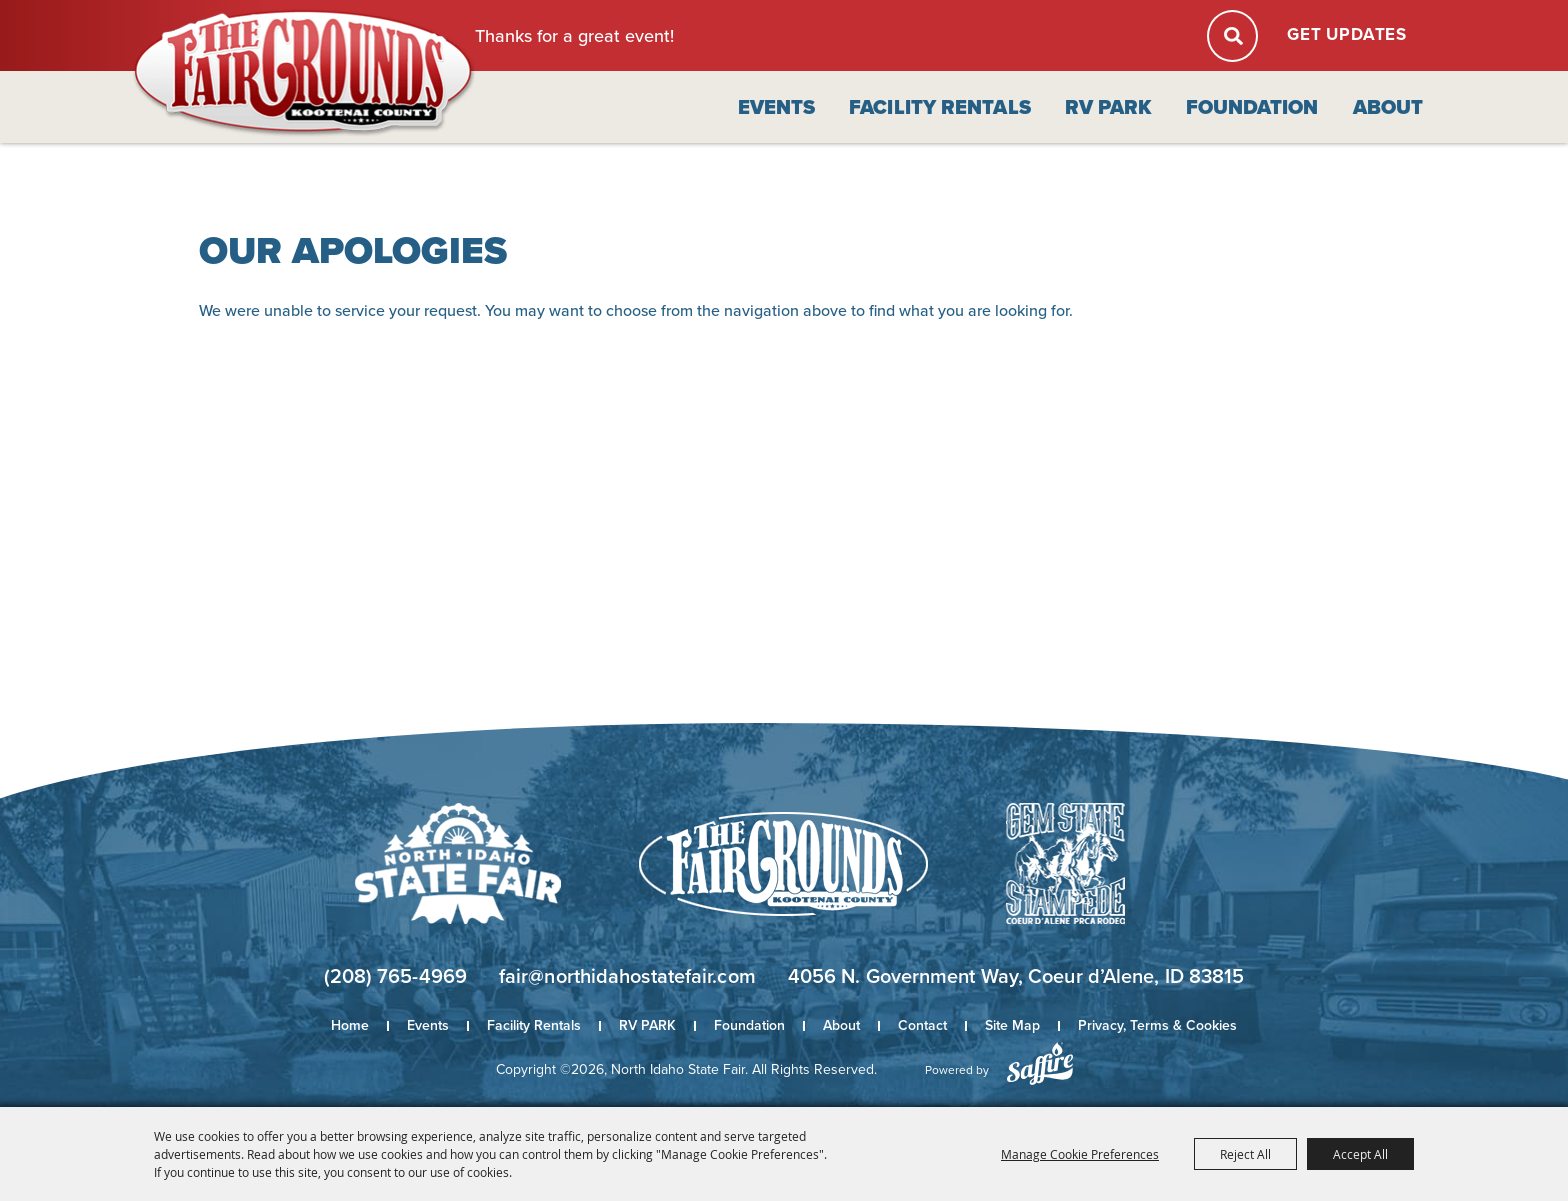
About (1388, 107)
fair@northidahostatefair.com (627, 976)
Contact (922, 1025)
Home (350, 1025)
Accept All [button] (1360, 1154)
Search (1232, 36)
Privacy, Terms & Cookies (1157, 1025)
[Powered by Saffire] (1040, 1063)
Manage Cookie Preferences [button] (1080, 1154)
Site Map (1012, 1025)
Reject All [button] (1245, 1154)
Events (777, 107)
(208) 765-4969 (395, 976)
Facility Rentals (940, 107)
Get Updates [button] (1347, 34)
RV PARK (1108, 107)
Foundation (1252, 107)
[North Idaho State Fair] (305, 73)
